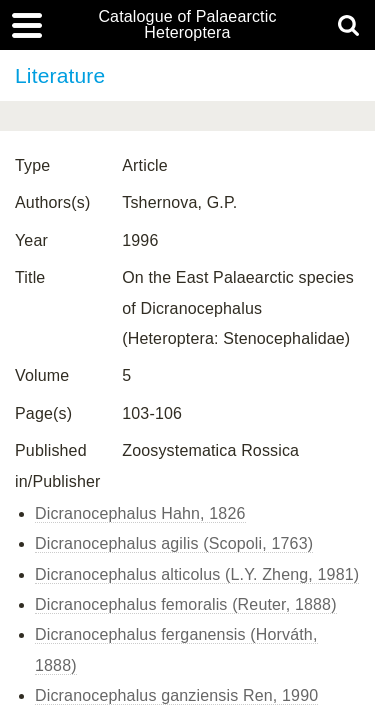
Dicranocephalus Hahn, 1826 (140, 513)
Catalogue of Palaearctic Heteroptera (187, 25)
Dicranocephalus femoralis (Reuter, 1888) (186, 604)
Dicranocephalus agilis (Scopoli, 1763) (174, 543)
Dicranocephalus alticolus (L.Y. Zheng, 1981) (197, 574)
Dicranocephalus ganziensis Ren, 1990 (176, 695)
